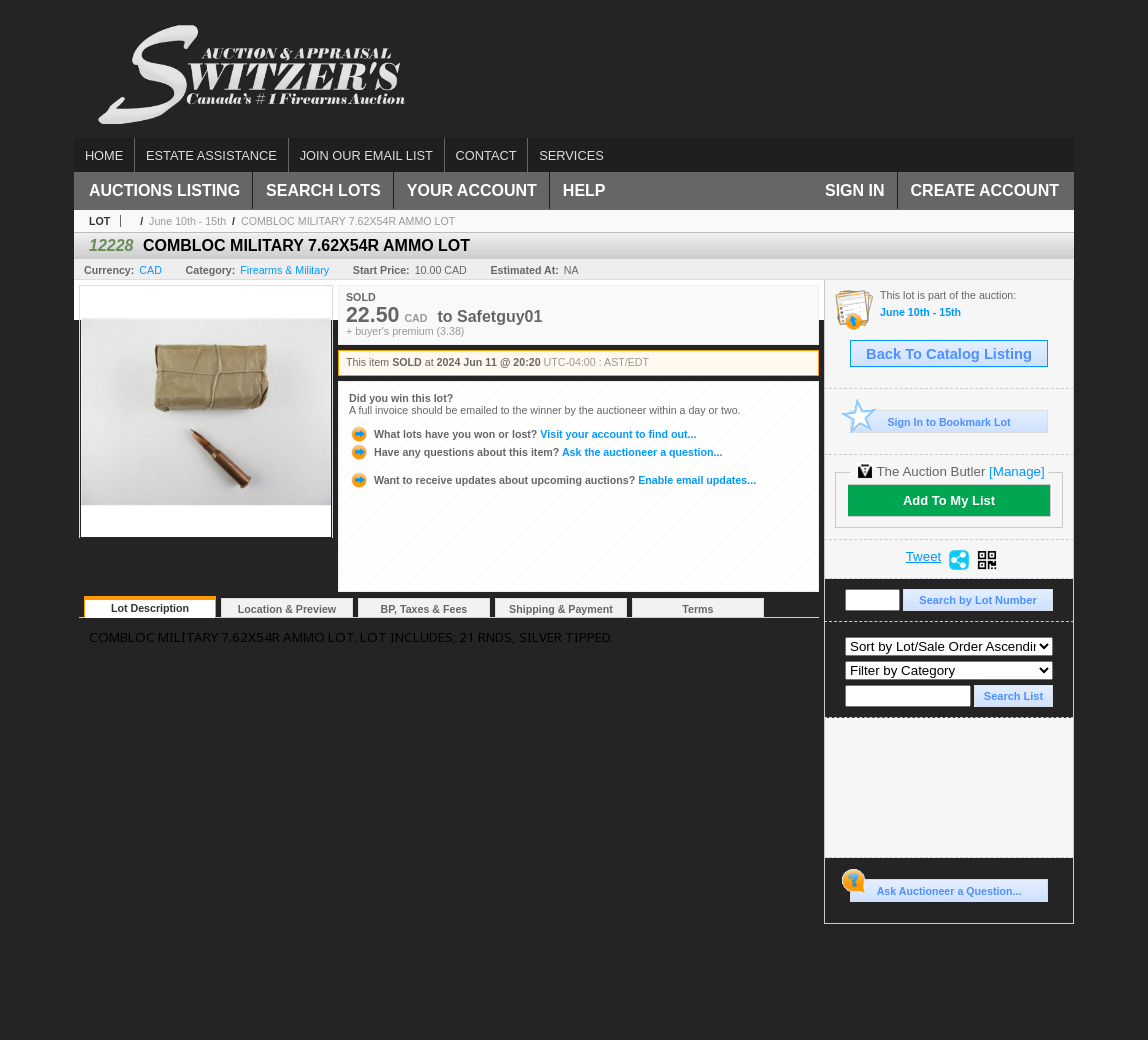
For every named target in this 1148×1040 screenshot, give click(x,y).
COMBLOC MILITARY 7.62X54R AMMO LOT (348, 221)
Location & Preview (287, 609)
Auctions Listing (164, 190)
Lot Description (150, 608)
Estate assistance (211, 155)
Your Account (472, 190)
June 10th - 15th (187, 221)
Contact (486, 155)
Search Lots (323, 190)
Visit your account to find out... (522, 434)
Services (571, 155)
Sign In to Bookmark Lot (930, 421)
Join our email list (366, 155)
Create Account (985, 190)
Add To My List (949, 500)
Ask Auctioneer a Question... (935, 888)
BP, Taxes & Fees (424, 609)
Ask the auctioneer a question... (535, 452)
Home (104, 155)
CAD (150, 270)
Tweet (924, 557)
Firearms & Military (284, 270)
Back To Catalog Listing (949, 354)
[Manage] (1016, 471)
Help (584, 190)
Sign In (855, 190)
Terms (697, 609)
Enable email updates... (552, 480)
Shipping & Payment (561, 609)
